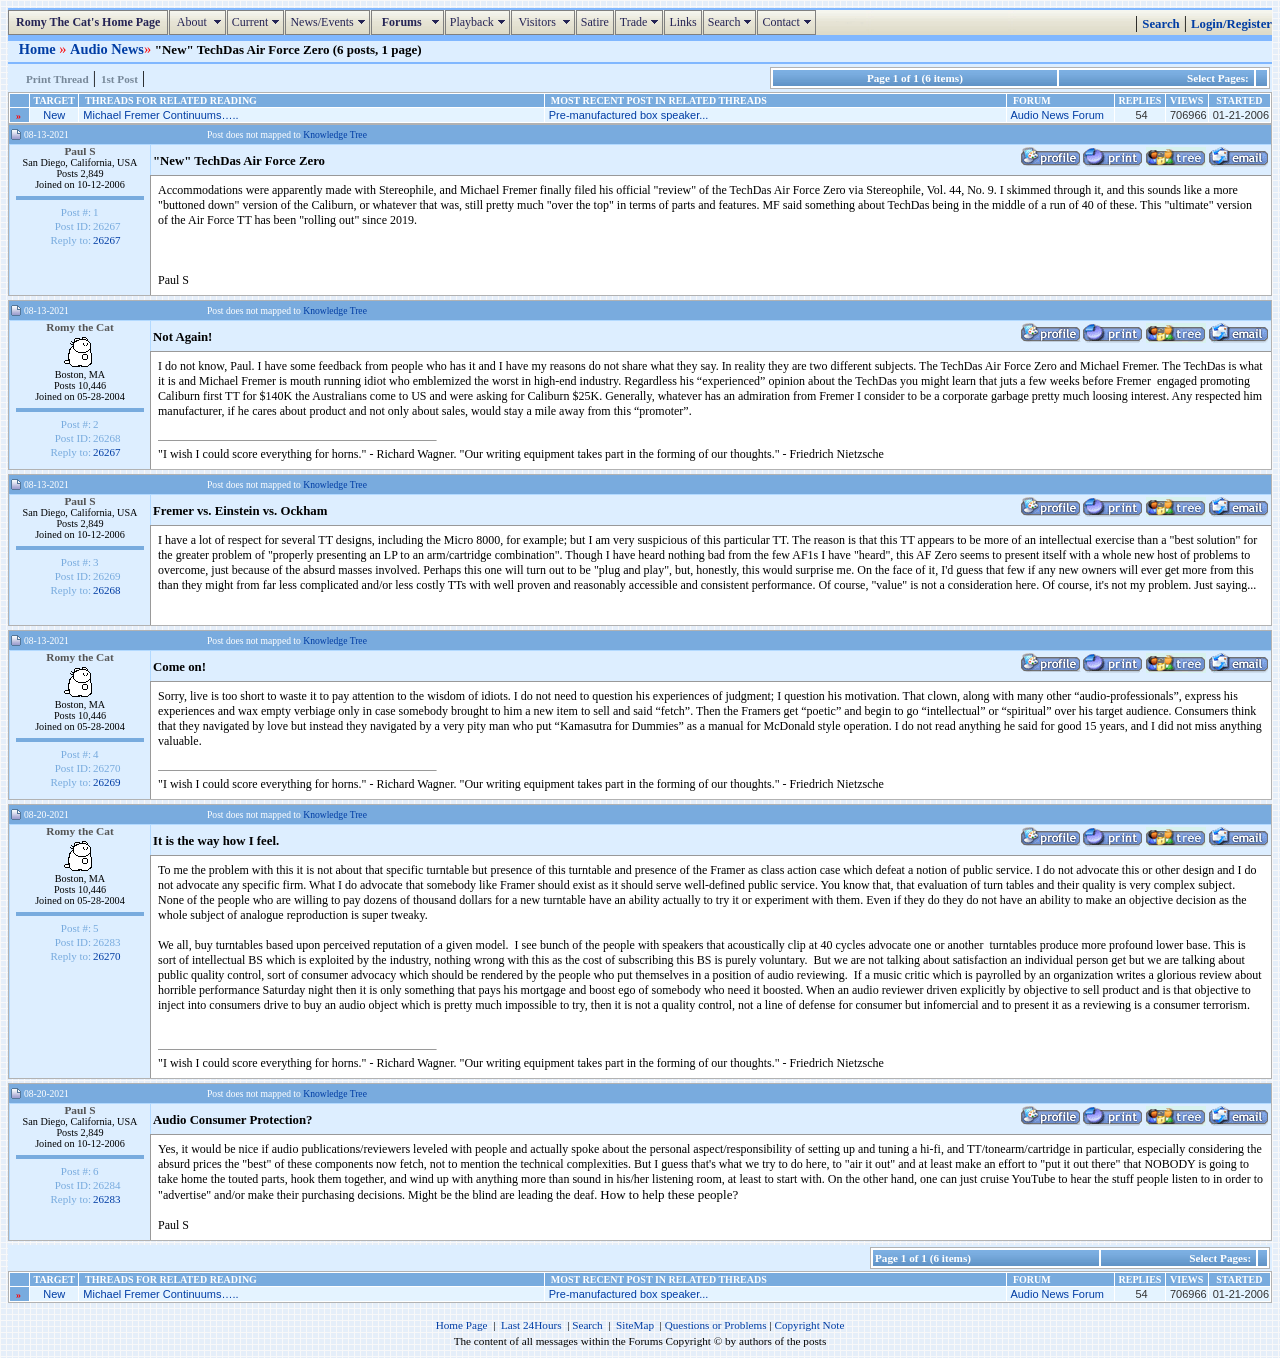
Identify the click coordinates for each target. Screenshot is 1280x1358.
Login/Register (1231, 24)
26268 (107, 590)
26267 (107, 240)
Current (258, 22)
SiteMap (635, 1325)
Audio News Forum (1057, 115)
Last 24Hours (531, 1325)
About (199, 22)
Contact (788, 22)
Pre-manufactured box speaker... (629, 115)
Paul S (79, 151)
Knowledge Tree (335, 134)
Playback (480, 22)
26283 (107, 1199)
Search (732, 22)
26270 (107, 956)
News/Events (329, 22)
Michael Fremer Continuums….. (160, 115)
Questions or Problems (716, 1325)
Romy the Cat (80, 327)
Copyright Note (809, 1325)
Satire (595, 22)
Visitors (545, 22)
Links (682, 22)
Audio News (107, 49)
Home (39, 49)
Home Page (462, 1325)
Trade (642, 22)
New (54, 115)
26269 (107, 782)
